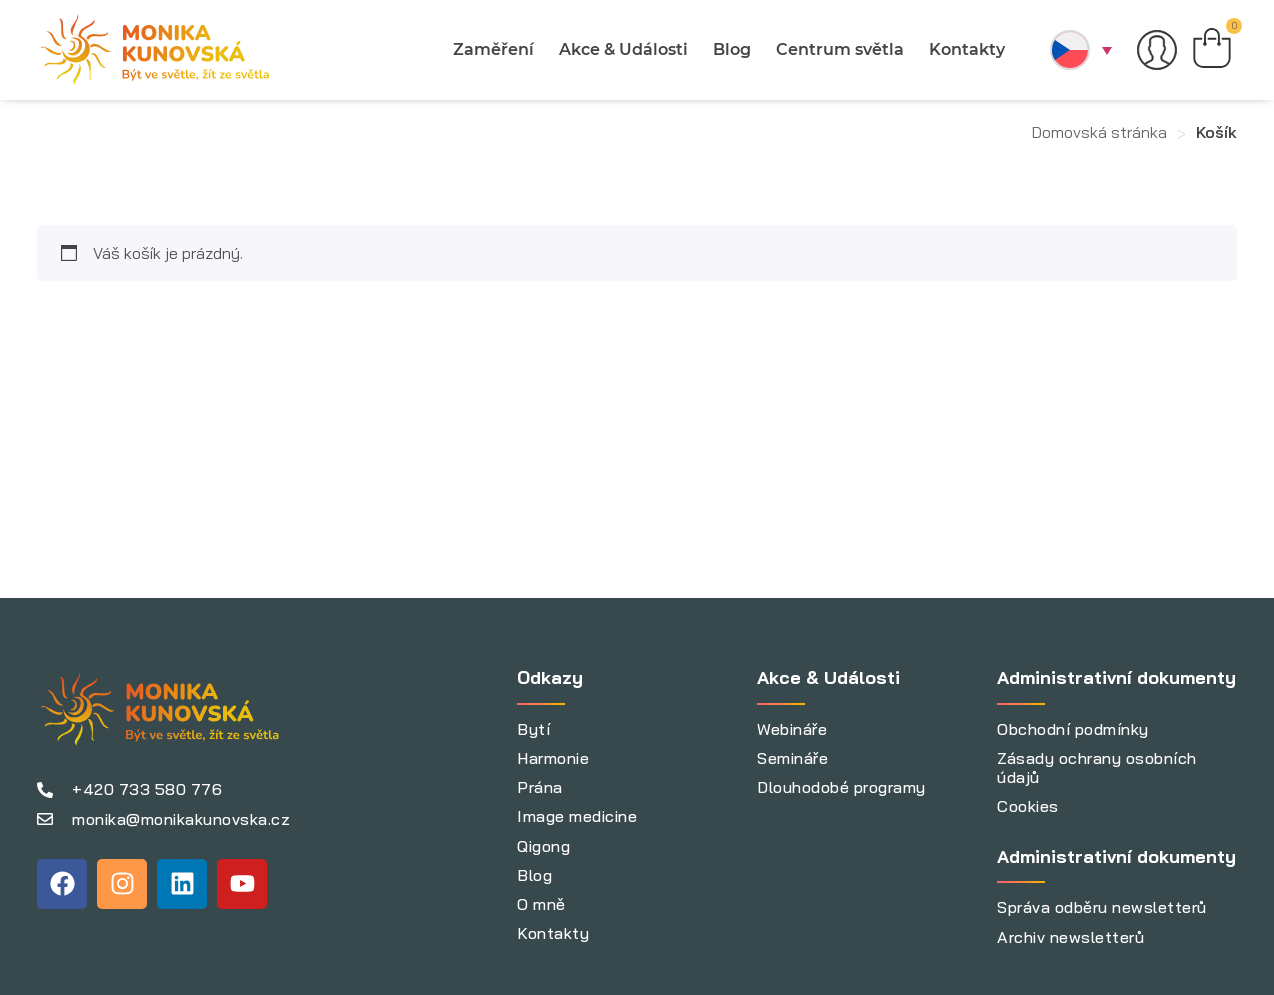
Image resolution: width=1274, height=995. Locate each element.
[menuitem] (1081, 50)
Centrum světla (840, 49)
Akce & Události (623, 49)
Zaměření (493, 49)
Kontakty (967, 49)
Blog (732, 49)
